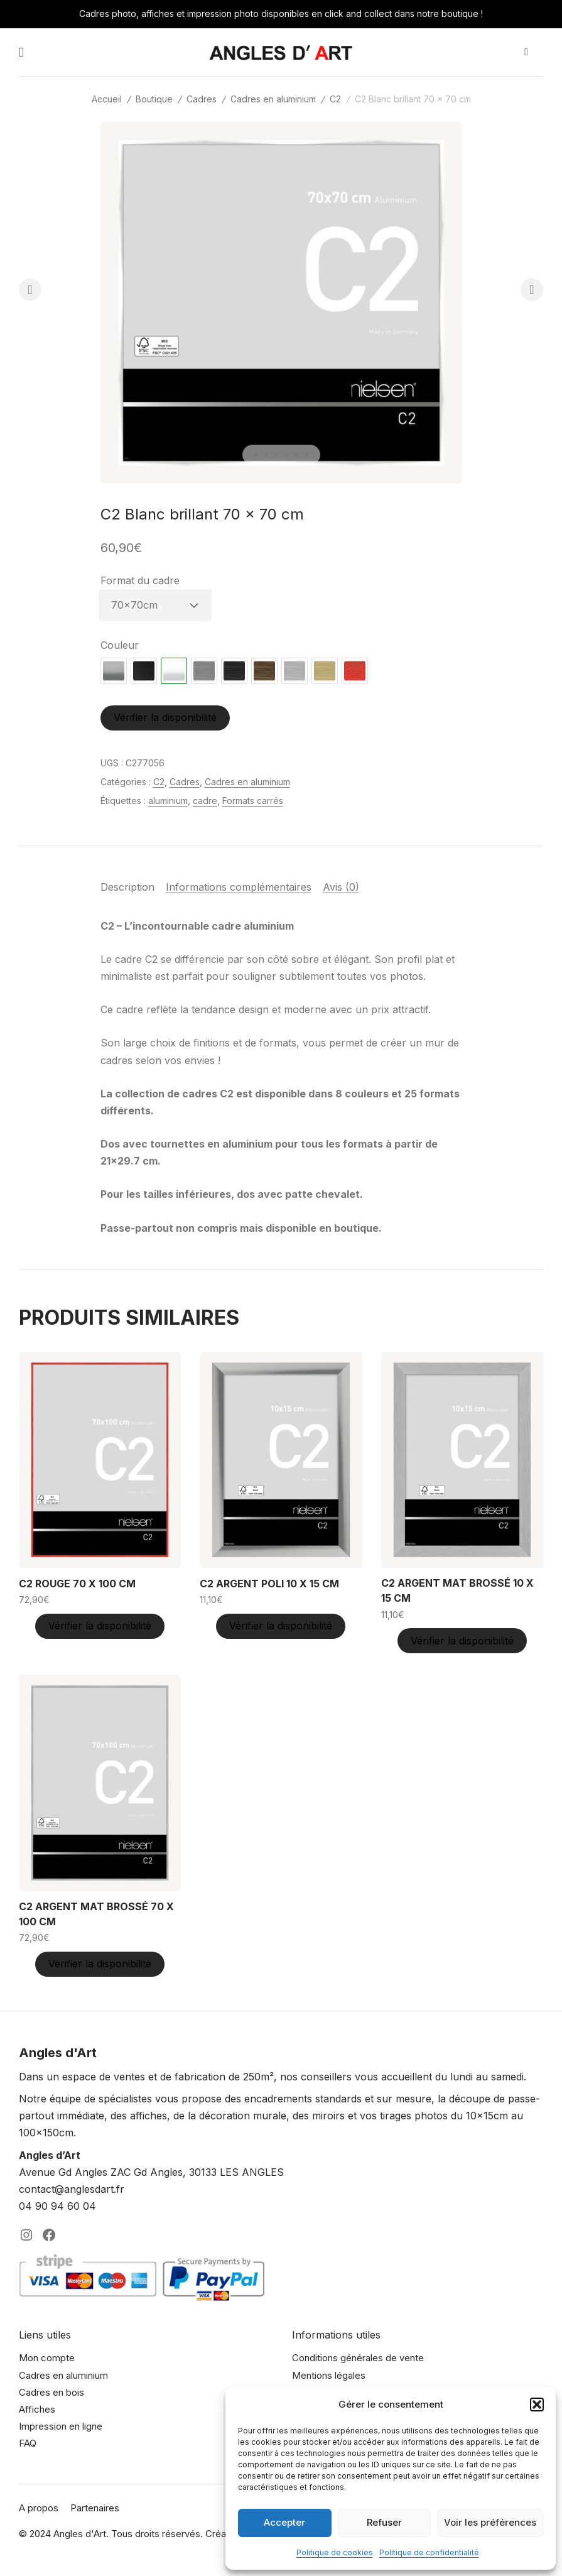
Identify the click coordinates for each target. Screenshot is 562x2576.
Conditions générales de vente (358, 2358)
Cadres (201, 99)
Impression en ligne (60, 2426)
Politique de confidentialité (429, 2552)
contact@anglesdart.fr (71, 2189)
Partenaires (94, 2508)
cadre (205, 800)
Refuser (384, 2522)
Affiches (37, 2409)
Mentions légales (328, 2375)
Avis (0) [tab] (341, 887)
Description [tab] (127, 887)
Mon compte (47, 2358)
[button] (537, 2404)
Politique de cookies (334, 2552)
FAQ (27, 2443)
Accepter (284, 2522)
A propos (38, 2508)
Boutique (154, 99)
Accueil (107, 99)
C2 (335, 99)
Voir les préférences (490, 2522)
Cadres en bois (51, 2392)
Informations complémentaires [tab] (238, 887)
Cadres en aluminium (273, 99)
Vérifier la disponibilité (165, 717)
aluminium (168, 800)
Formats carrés (252, 800)
